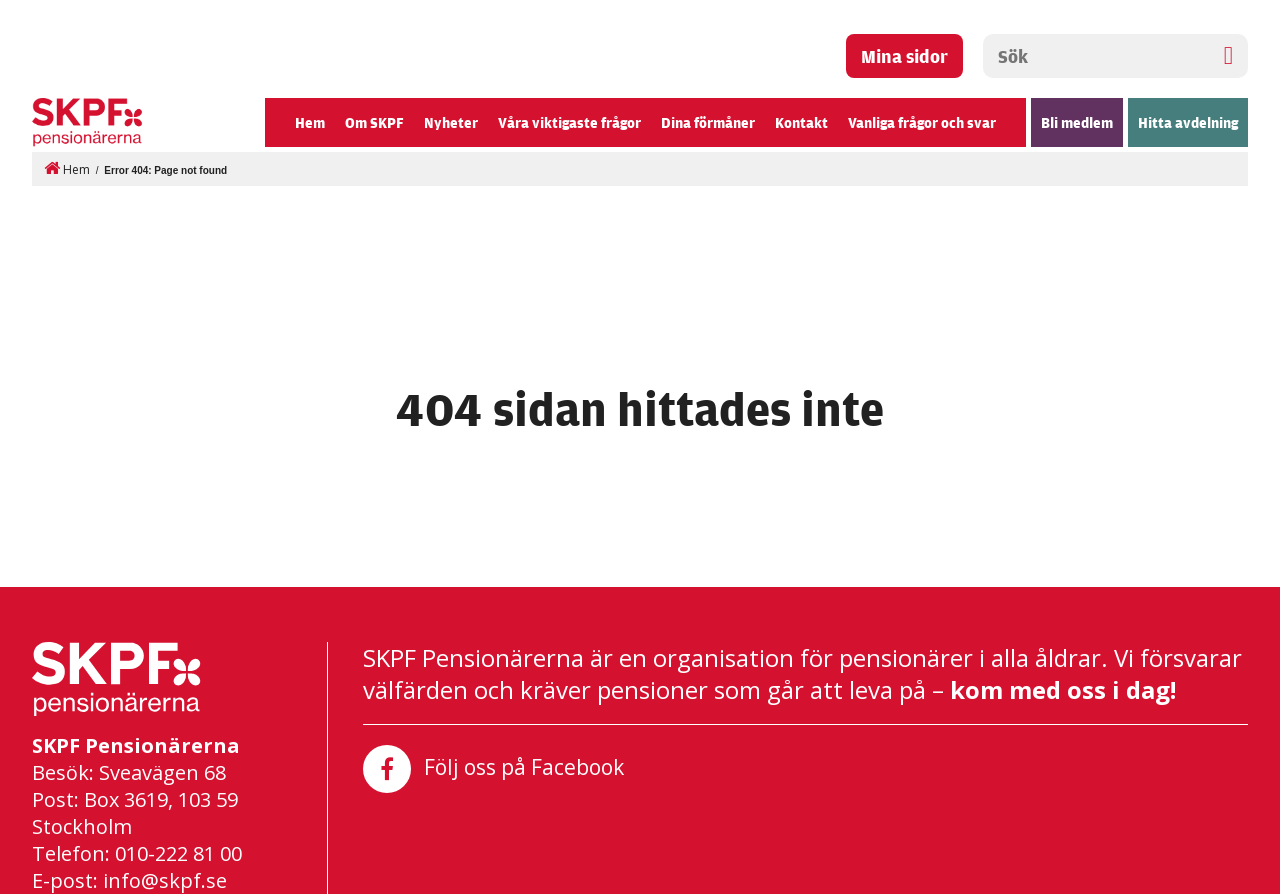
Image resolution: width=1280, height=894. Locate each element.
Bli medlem (1077, 122)
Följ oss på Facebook (493, 769)
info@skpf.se (165, 879)
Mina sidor (904, 56)
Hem (310, 122)
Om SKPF (374, 122)
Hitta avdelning (1188, 122)
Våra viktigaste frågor (569, 122)
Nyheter (451, 122)
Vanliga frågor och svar (922, 122)
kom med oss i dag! (1063, 688)
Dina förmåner (708, 122)
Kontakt (801, 122)
